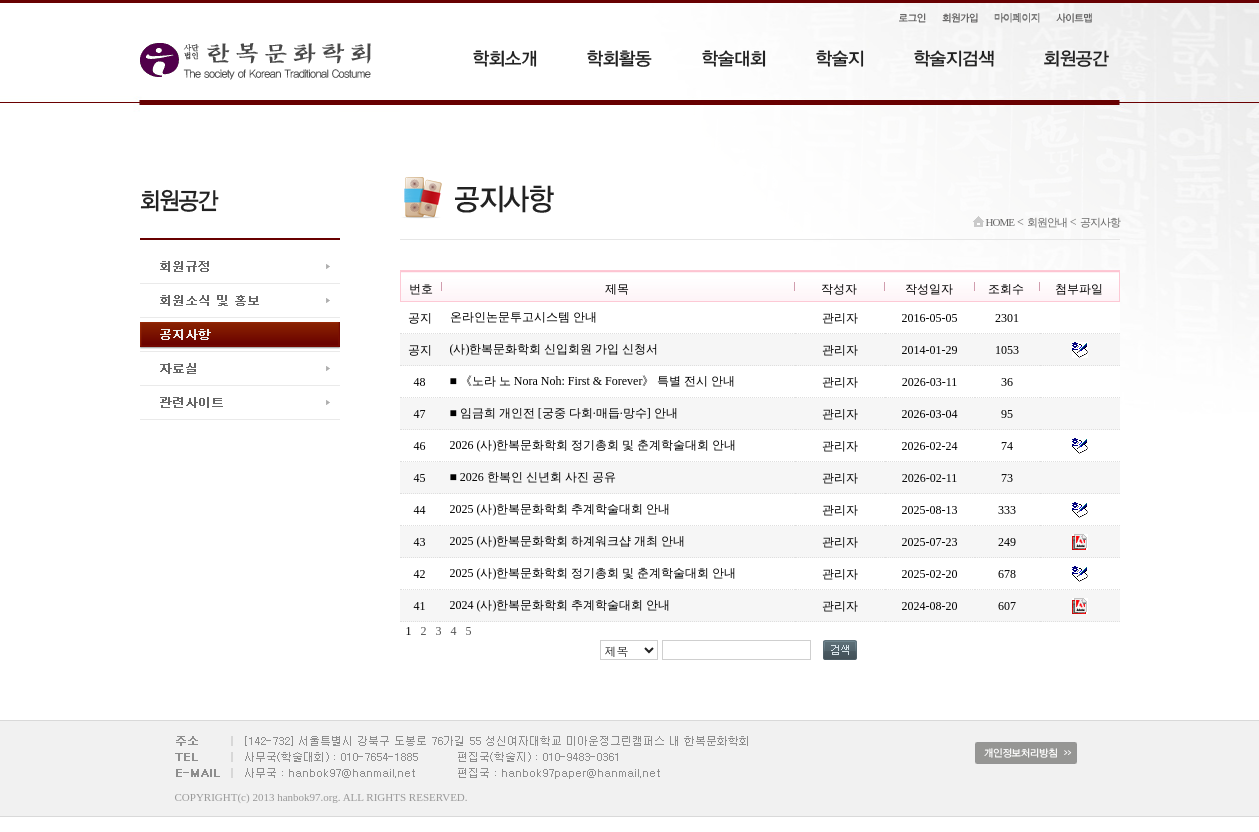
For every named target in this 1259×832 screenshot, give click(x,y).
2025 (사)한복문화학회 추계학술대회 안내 (560, 509)
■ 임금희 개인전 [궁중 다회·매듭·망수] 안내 (564, 413)
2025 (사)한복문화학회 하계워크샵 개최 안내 (568, 541)
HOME (993, 222)
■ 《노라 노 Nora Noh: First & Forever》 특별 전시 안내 (593, 381)
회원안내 (1047, 222)
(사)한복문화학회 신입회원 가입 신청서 (554, 349)
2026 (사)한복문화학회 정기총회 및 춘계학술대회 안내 (593, 445)
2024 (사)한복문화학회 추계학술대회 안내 (560, 605)
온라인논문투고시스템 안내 (523, 317)
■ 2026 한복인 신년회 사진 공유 (533, 477)
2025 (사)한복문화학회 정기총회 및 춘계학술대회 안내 (593, 573)
